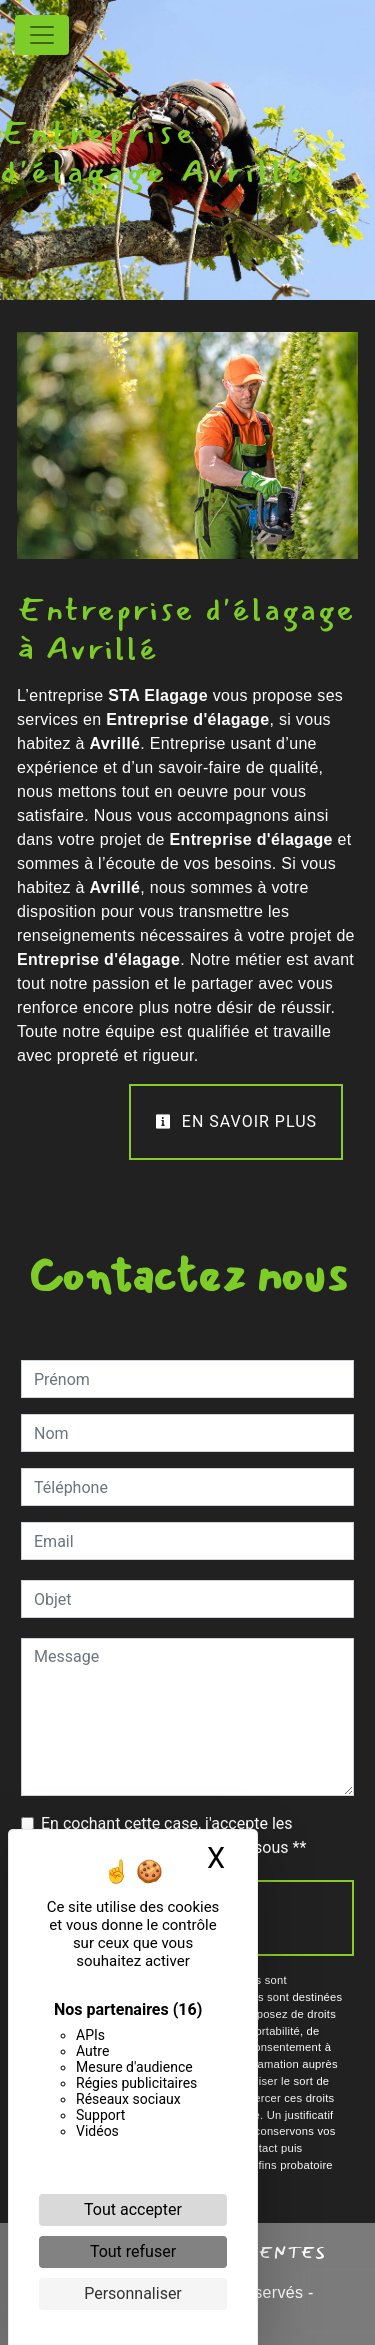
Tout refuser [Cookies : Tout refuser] (133, 2251)
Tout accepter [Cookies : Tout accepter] (133, 2209)
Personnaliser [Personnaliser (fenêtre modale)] (133, 2293)
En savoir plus (236, 1121)
